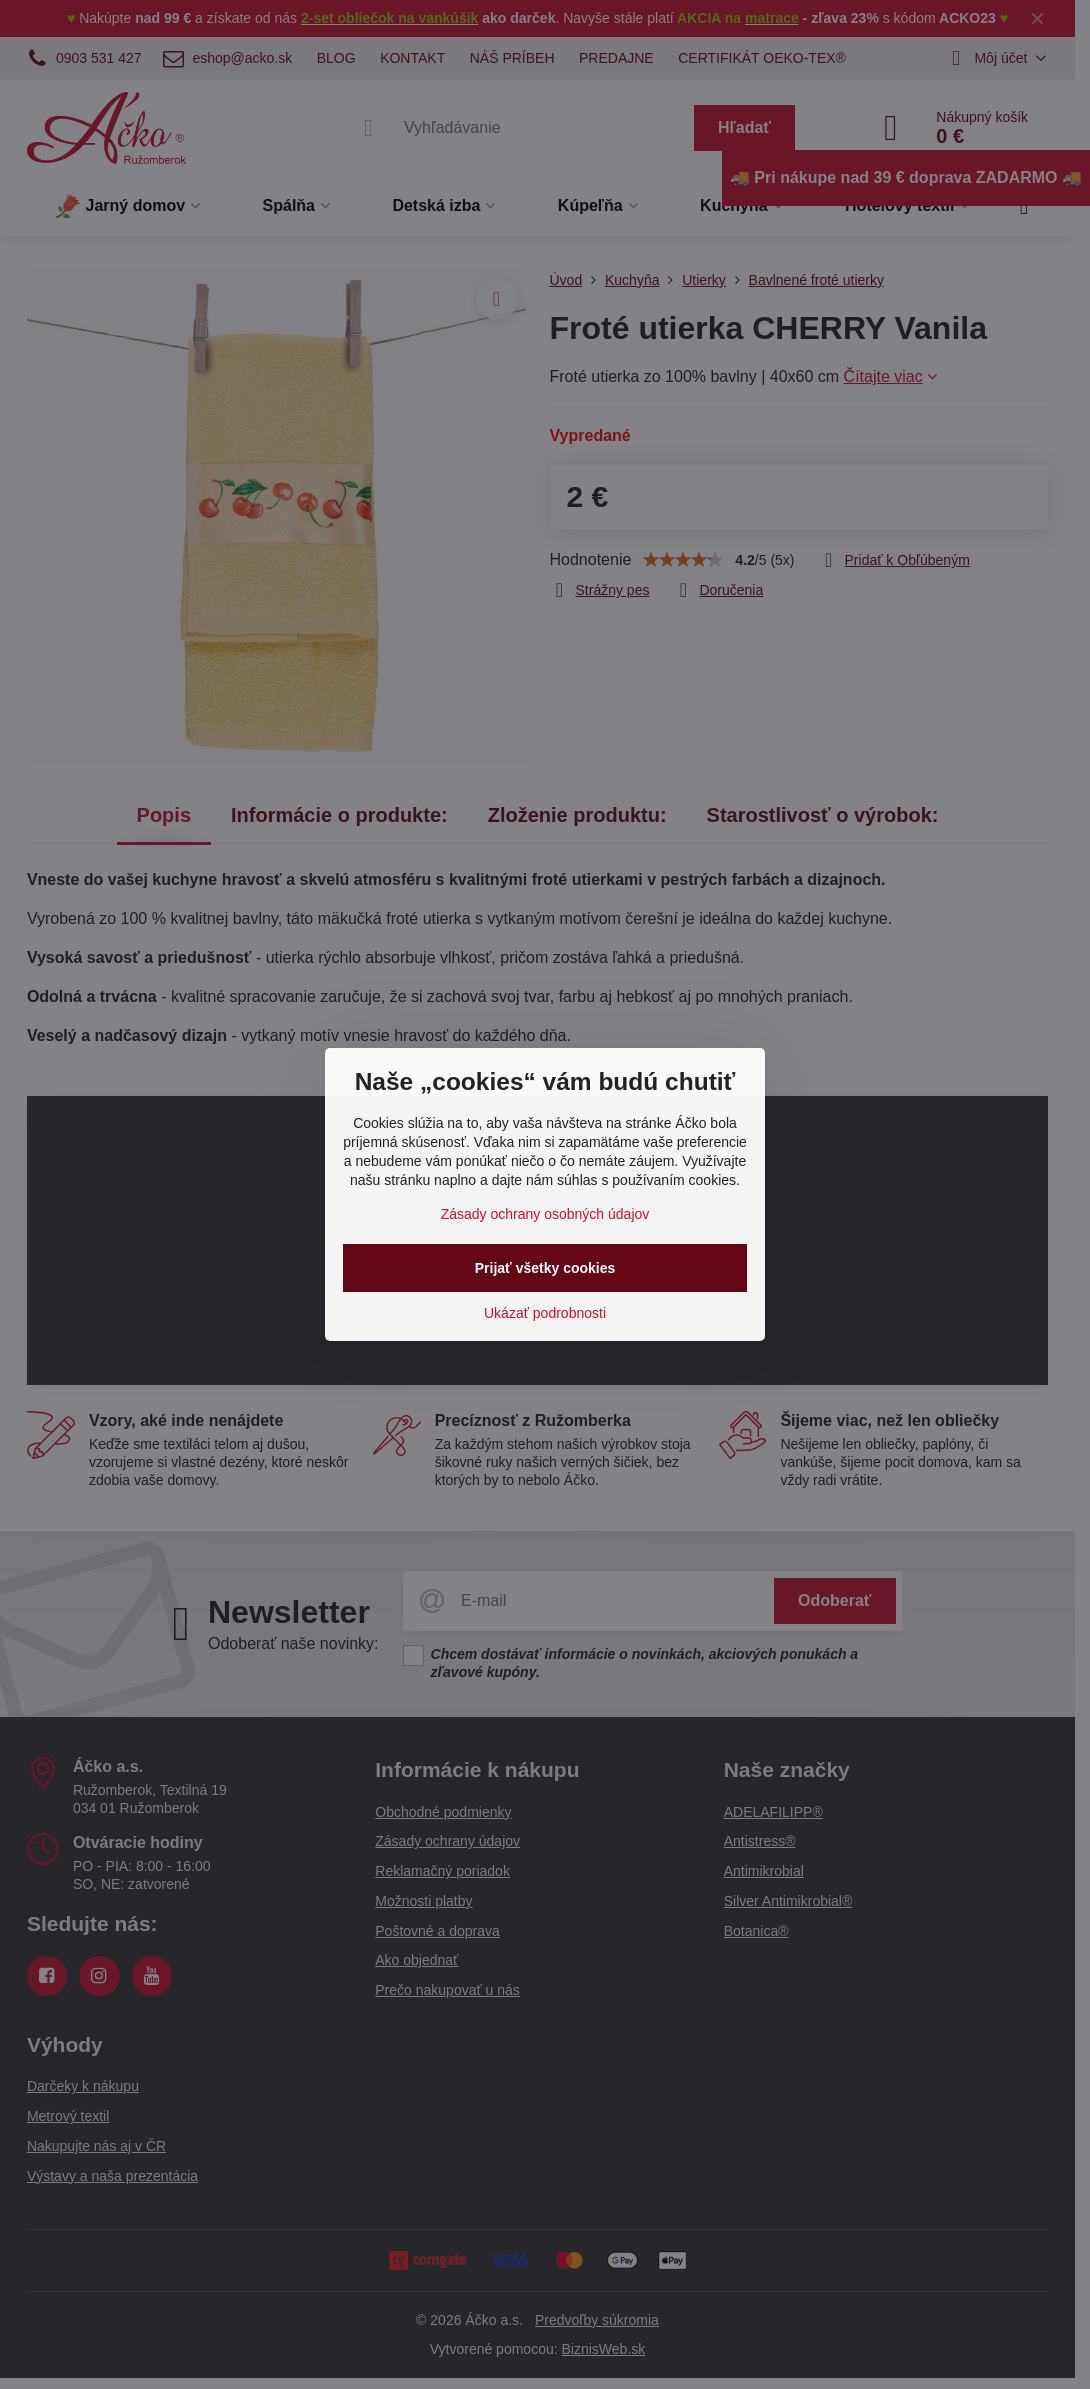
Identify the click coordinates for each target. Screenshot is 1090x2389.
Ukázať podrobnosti (545, 1313)
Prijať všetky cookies (545, 1268)
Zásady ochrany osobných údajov (545, 1214)
